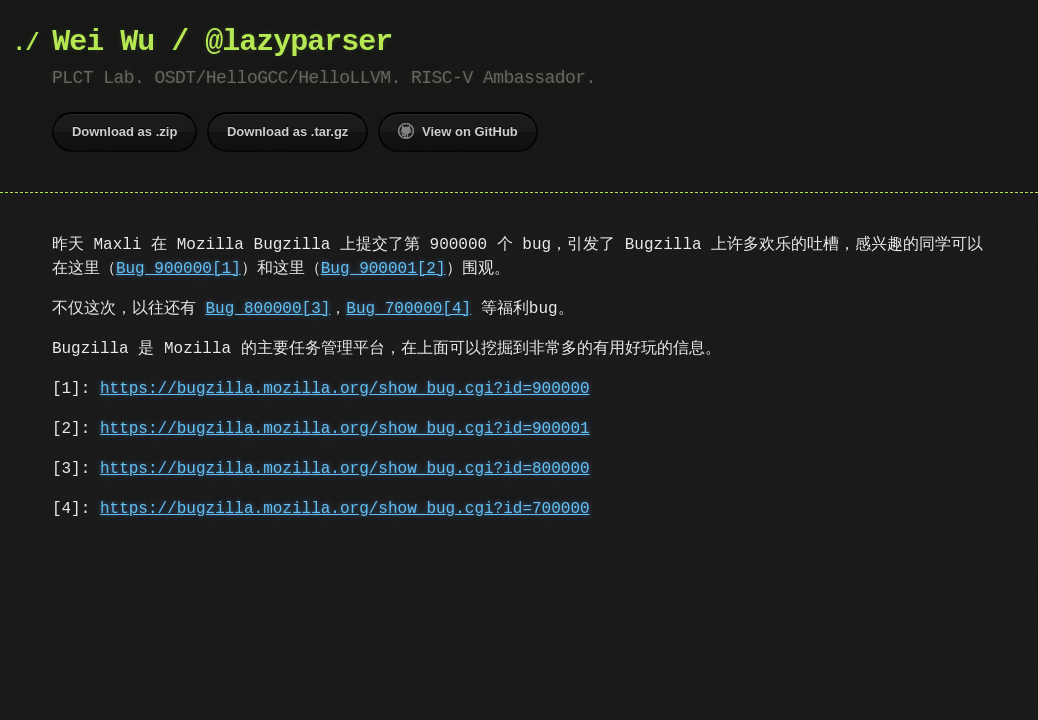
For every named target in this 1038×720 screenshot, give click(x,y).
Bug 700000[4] (408, 309)
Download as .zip (124, 131)
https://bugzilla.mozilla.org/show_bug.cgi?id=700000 (345, 509)
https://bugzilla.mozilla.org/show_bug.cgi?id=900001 (345, 429)
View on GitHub (458, 131)
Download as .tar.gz (287, 131)
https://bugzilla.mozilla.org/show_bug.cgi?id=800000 (345, 469)
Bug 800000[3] (268, 309)
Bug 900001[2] (383, 269)
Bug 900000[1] (178, 269)
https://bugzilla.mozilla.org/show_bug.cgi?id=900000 (345, 389)
